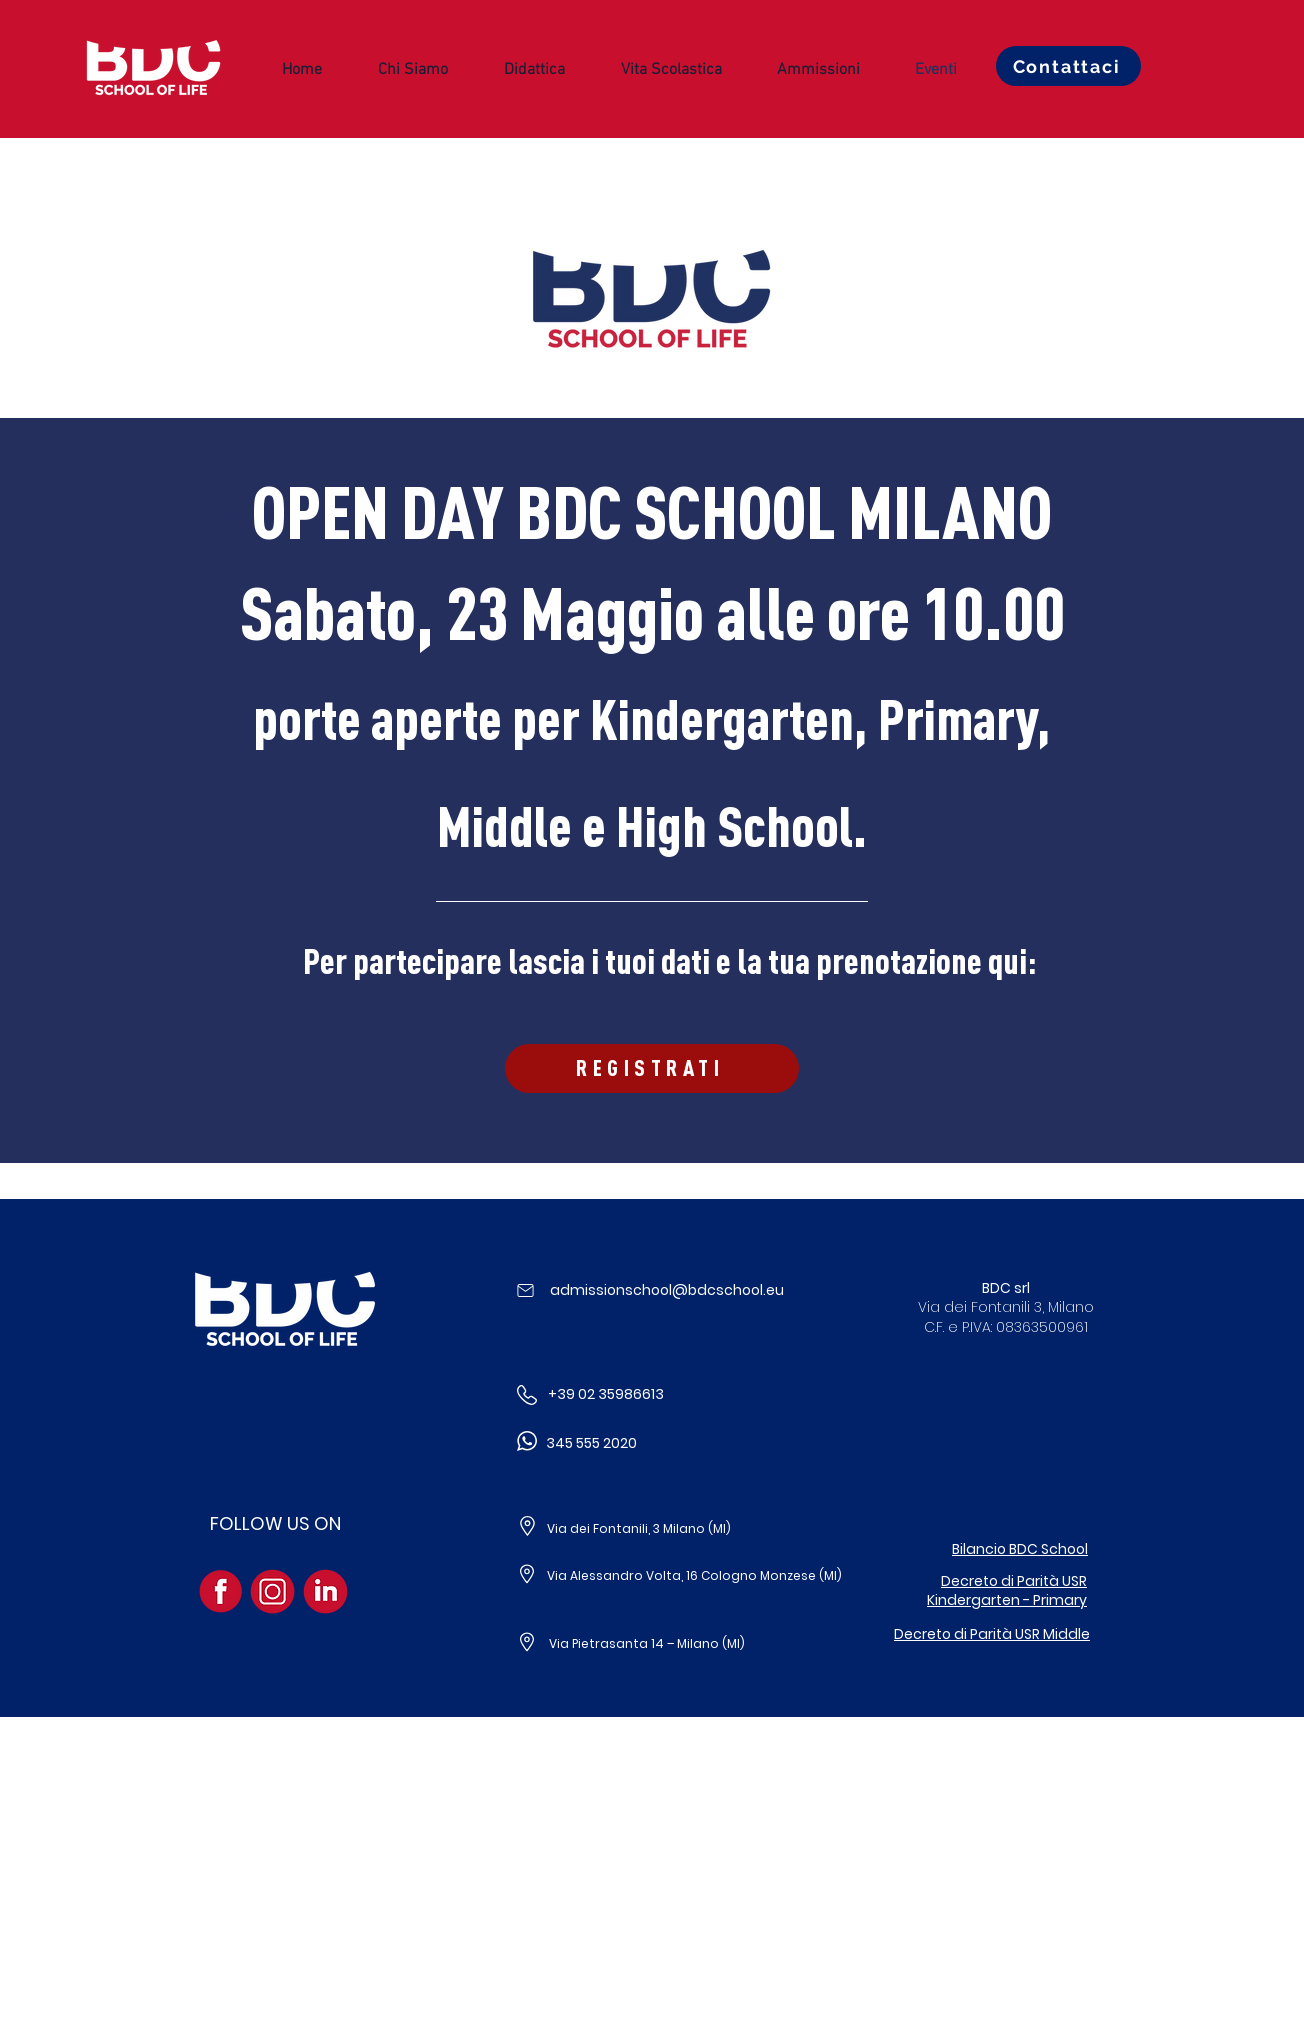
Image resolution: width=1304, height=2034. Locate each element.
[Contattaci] (1068, 66)
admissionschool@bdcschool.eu (667, 1290)
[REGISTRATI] (652, 1068)
